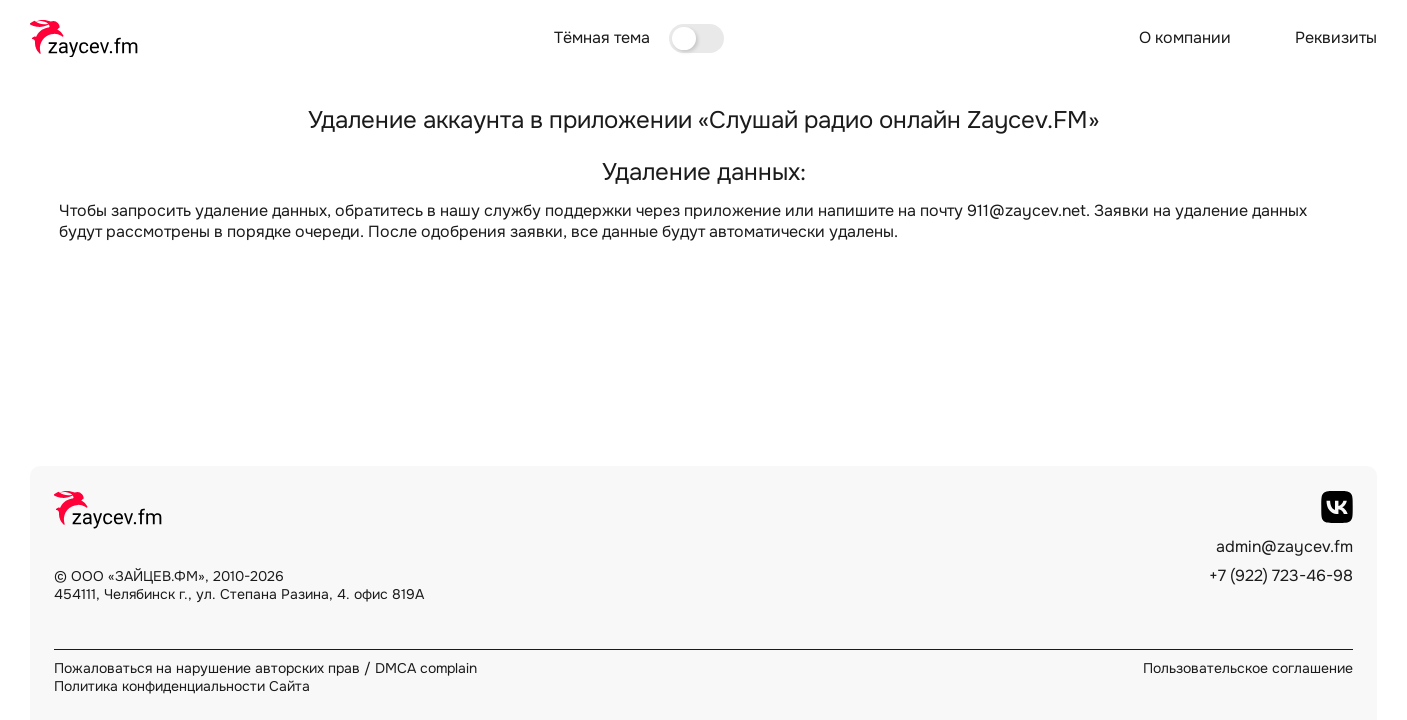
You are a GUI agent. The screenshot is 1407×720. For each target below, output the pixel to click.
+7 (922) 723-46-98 (1281, 576)
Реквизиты (1336, 38)
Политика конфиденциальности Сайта (182, 686)
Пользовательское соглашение (1248, 668)
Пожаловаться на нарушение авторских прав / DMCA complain (265, 668)
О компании (1185, 38)
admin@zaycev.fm (1284, 547)
